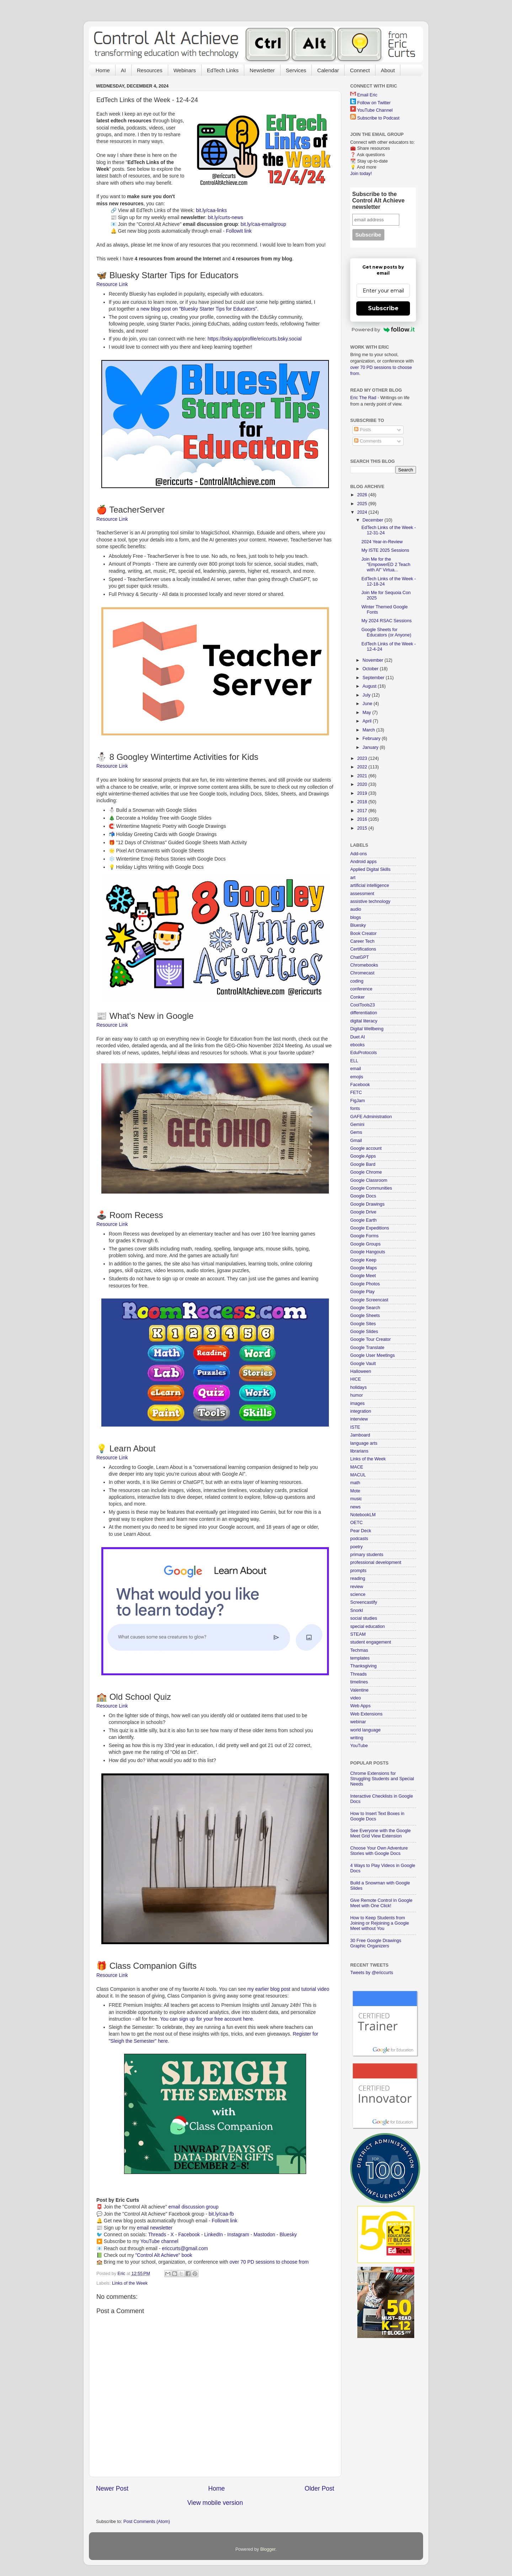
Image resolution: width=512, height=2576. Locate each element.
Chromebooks (364, 965)
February (372, 738)
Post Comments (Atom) (146, 2521)
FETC (356, 1092)
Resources (149, 70)
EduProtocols (363, 1052)
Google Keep (363, 1260)
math (355, 1482)
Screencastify (363, 1602)
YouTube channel (159, 2241)
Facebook (189, 2234)
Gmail (356, 1140)
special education (367, 1626)
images (357, 1403)
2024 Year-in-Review (381, 541)
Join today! (361, 173)
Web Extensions (366, 1714)
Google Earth (363, 1220)
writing (356, 1737)
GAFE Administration (371, 1116)
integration (360, 1411)
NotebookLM (362, 1514)
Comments (367, 441)
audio (355, 909)
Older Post (319, 2488)
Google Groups (365, 1244)
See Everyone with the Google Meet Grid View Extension (380, 1833)
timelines (359, 1682)
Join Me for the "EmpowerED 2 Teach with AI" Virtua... (385, 564)
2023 (362, 758)
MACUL (358, 1474)
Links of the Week (130, 2283)
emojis (356, 1076)
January (371, 747)
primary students (366, 1554)
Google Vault (363, 1363)
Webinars (185, 70)
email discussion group (194, 2207)
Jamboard (360, 1435)
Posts (362, 429)
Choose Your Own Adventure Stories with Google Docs (379, 1851)
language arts (363, 1443)
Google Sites (363, 1323)
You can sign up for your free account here (206, 2019)
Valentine (359, 1690)
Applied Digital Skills (370, 869)
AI (123, 70)
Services (296, 70)
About (388, 70)
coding (356, 981)
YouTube (359, 1745)
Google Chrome (366, 1172)
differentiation (363, 1012)
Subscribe (383, 308)
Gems (356, 1132)
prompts (358, 1570)
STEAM (358, 1634)
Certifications (363, 949)
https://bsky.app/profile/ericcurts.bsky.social (255, 339)
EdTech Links (223, 70)
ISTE (355, 1427)
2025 (362, 503)
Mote (355, 1490)
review (356, 1586)
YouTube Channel (375, 110)
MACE (356, 1467)
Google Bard (362, 1164)
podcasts (359, 1538)
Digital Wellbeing (367, 1028)
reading (357, 1578)
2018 (362, 801)
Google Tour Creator (370, 1339)
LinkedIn (213, 2234)
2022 (362, 767)
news (355, 1506)
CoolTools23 (362, 1005)
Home (103, 70)
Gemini (357, 1124)
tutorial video (315, 1989)
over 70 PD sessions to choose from (269, 2262)
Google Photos (365, 1283)
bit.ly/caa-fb (221, 2214)
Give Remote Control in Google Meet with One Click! (381, 1903)
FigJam (357, 1100)
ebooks (357, 1044)
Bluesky (288, 2234)
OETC (356, 1522)
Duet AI (357, 1037)
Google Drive (363, 1212)
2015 (362, 828)
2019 (362, 793)
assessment (362, 893)
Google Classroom (368, 1180)
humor (356, 1395)
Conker (357, 997)
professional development (375, 1562)
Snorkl (356, 1610)
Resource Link (112, 284)
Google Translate (367, 1347)
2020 (362, 784)
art (353, 877)
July (367, 695)
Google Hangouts (367, 1251)
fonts (355, 1108)
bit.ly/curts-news (225, 217)
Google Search (365, 1307)
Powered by (383, 329)
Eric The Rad (363, 397)
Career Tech (362, 941)
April (368, 721)
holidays (358, 1387)
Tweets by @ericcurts (371, 1972)
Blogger (268, 2549)
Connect (360, 70)
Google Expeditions (369, 1228)
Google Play (362, 1291)
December (374, 520)
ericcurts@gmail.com (185, 2248)
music (356, 1498)
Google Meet (363, 1275)
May (367, 712)
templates (360, 1658)
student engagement (370, 1642)
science (358, 1594)
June (368, 703)
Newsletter (262, 70)
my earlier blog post (268, 1989)
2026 (362, 494)
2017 (362, 810)
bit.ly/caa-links (211, 210)
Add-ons (358, 853)
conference (361, 989)
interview (359, 1419)
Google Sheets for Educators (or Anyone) (386, 632)
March (370, 730)
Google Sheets (365, 1315)
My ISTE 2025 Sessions (385, 550)
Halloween (360, 1371)
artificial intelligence (369, 885)
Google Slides (364, 1331)
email (355, 1068)
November (374, 660)
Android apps (363, 861)
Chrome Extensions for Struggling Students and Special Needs (382, 1779)
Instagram (238, 2234)
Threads (157, 2234)
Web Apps (360, 1705)
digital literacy (363, 1021)
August (370, 686)
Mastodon (264, 2234)
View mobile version (215, 2502)
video (355, 1698)
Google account (366, 1148)
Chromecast (362, 972)
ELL (354, 1060)
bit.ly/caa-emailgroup (263, 224)
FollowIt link (238, 231)
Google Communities (371, 1188)
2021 (362, 775)
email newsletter (154, 2228)
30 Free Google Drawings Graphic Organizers (375, 1943)
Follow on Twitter (374, 102)
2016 (362, 819)
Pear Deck (360, 1530)
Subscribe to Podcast (378, 118)
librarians (359, 1451)
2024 (362, 512)
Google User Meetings (372, 1355)
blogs (355, 917)
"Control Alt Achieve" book (163, 2255)
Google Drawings (367, 1204)
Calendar (328, 70)
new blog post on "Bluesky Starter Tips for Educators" (198, 309)
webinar (358, 1721)
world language (365, 1730)
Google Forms (364, 1235)
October (371, 668)
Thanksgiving (363, 1665)
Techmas (359, 1650)
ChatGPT (359, 957)
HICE (355, 1379)
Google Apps (363, 1156)
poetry (356, 1546)
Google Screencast (369, 1299)
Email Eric (367, 94)
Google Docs (363, 1196)
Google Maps (363, 1267)
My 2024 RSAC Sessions (386, 620)
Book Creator (363, 933)
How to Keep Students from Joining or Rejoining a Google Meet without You (379, 1923)
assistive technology (370, 901)
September (374, 677)
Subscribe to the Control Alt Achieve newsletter (378, 200)
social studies (363, 1618)
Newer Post (112, 2488)
